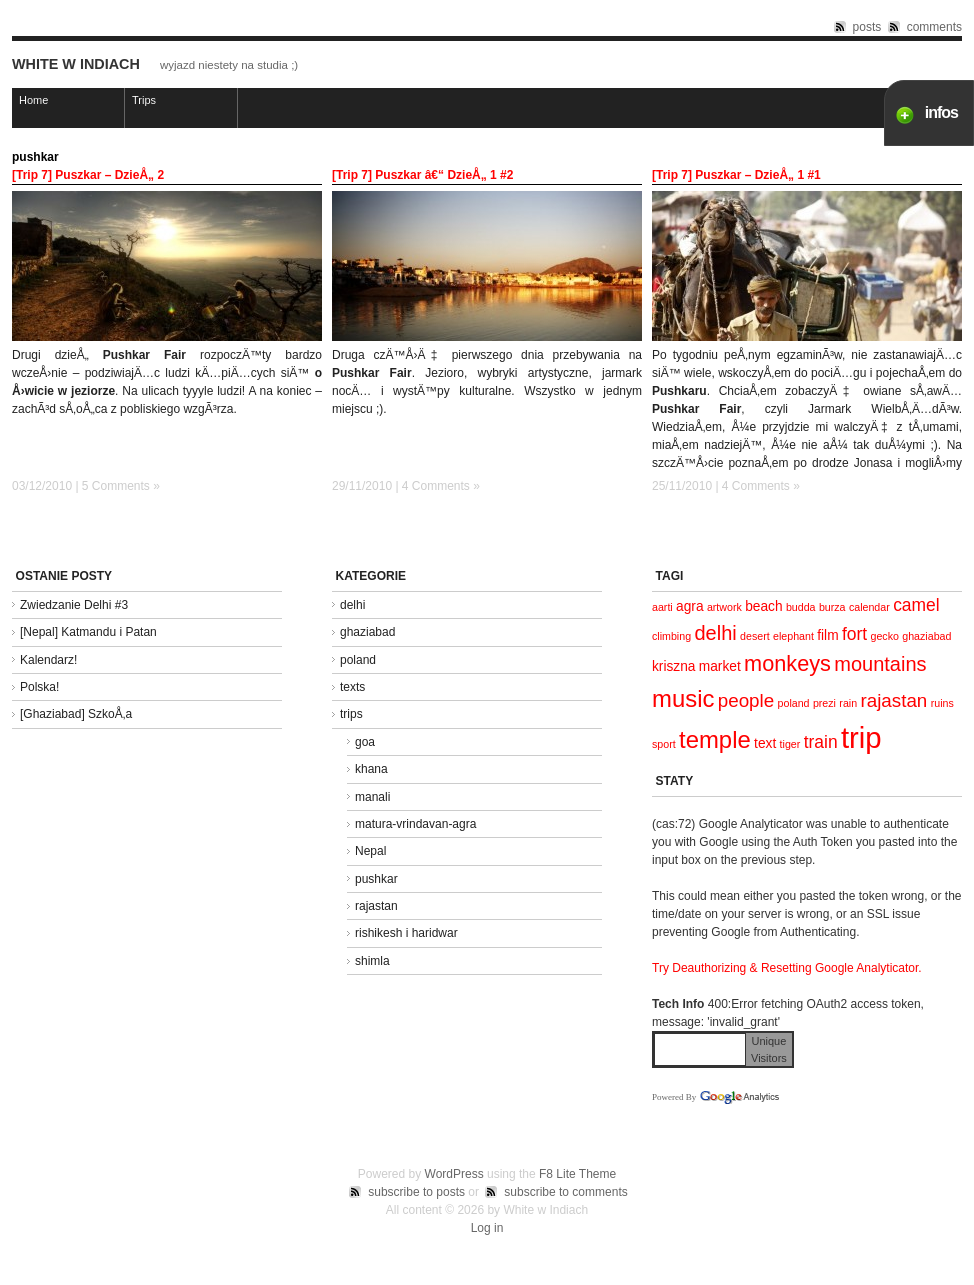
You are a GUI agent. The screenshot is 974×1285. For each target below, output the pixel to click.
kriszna (673, 666)
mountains (880, 664)
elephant (793, 636)
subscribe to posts (416, 1192)
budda (801, 607)
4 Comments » (441, 486)
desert (755, 636)
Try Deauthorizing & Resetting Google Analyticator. (787, 968)
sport (664, 744)
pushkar (376, 879)
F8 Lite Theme (577, 1174)
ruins (942, 703)
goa (365, 742)
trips (351, 714)
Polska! (39, 687)
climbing (671, 636)
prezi (824, 703)
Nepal (370, 851)
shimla (372, 961)
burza (832, 607)
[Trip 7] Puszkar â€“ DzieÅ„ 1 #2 (422, 175)
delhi (352, 605)
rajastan (376, 906)
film (827, 635)
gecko (884, 636)
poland (358, 660)
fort (854, 634)
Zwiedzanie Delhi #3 (74, 605)
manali (372, 797)
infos (941, 112)
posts (867, 27)
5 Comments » (121, 486)
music (683, 698)
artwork (724, 607)
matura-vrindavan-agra (415, 824)
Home (33, 100)
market (720, 666)
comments (934, 27)
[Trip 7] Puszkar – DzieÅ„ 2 (88, 175)
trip (861, 737)
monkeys (787, 663)
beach (763, 606)
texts (352, 687)
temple (715, 739)
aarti (662, 607)
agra (689, 606)
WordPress (454, 1174)
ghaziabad (367, 632)
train (821, 742)
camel (916, 605)
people (746, 700)
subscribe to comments (565, 1192)
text (765, 743)
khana (371, 769)
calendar (869, 607)
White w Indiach (76, 64)
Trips (144, 100)
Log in (487, 1228)
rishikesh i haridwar (406, 933)
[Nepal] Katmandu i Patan (88, 632)
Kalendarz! (48, 660)
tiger (790, 744)
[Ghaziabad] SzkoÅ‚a (76, 714)
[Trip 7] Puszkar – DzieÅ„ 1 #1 (736, 175)
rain (848, 703)
